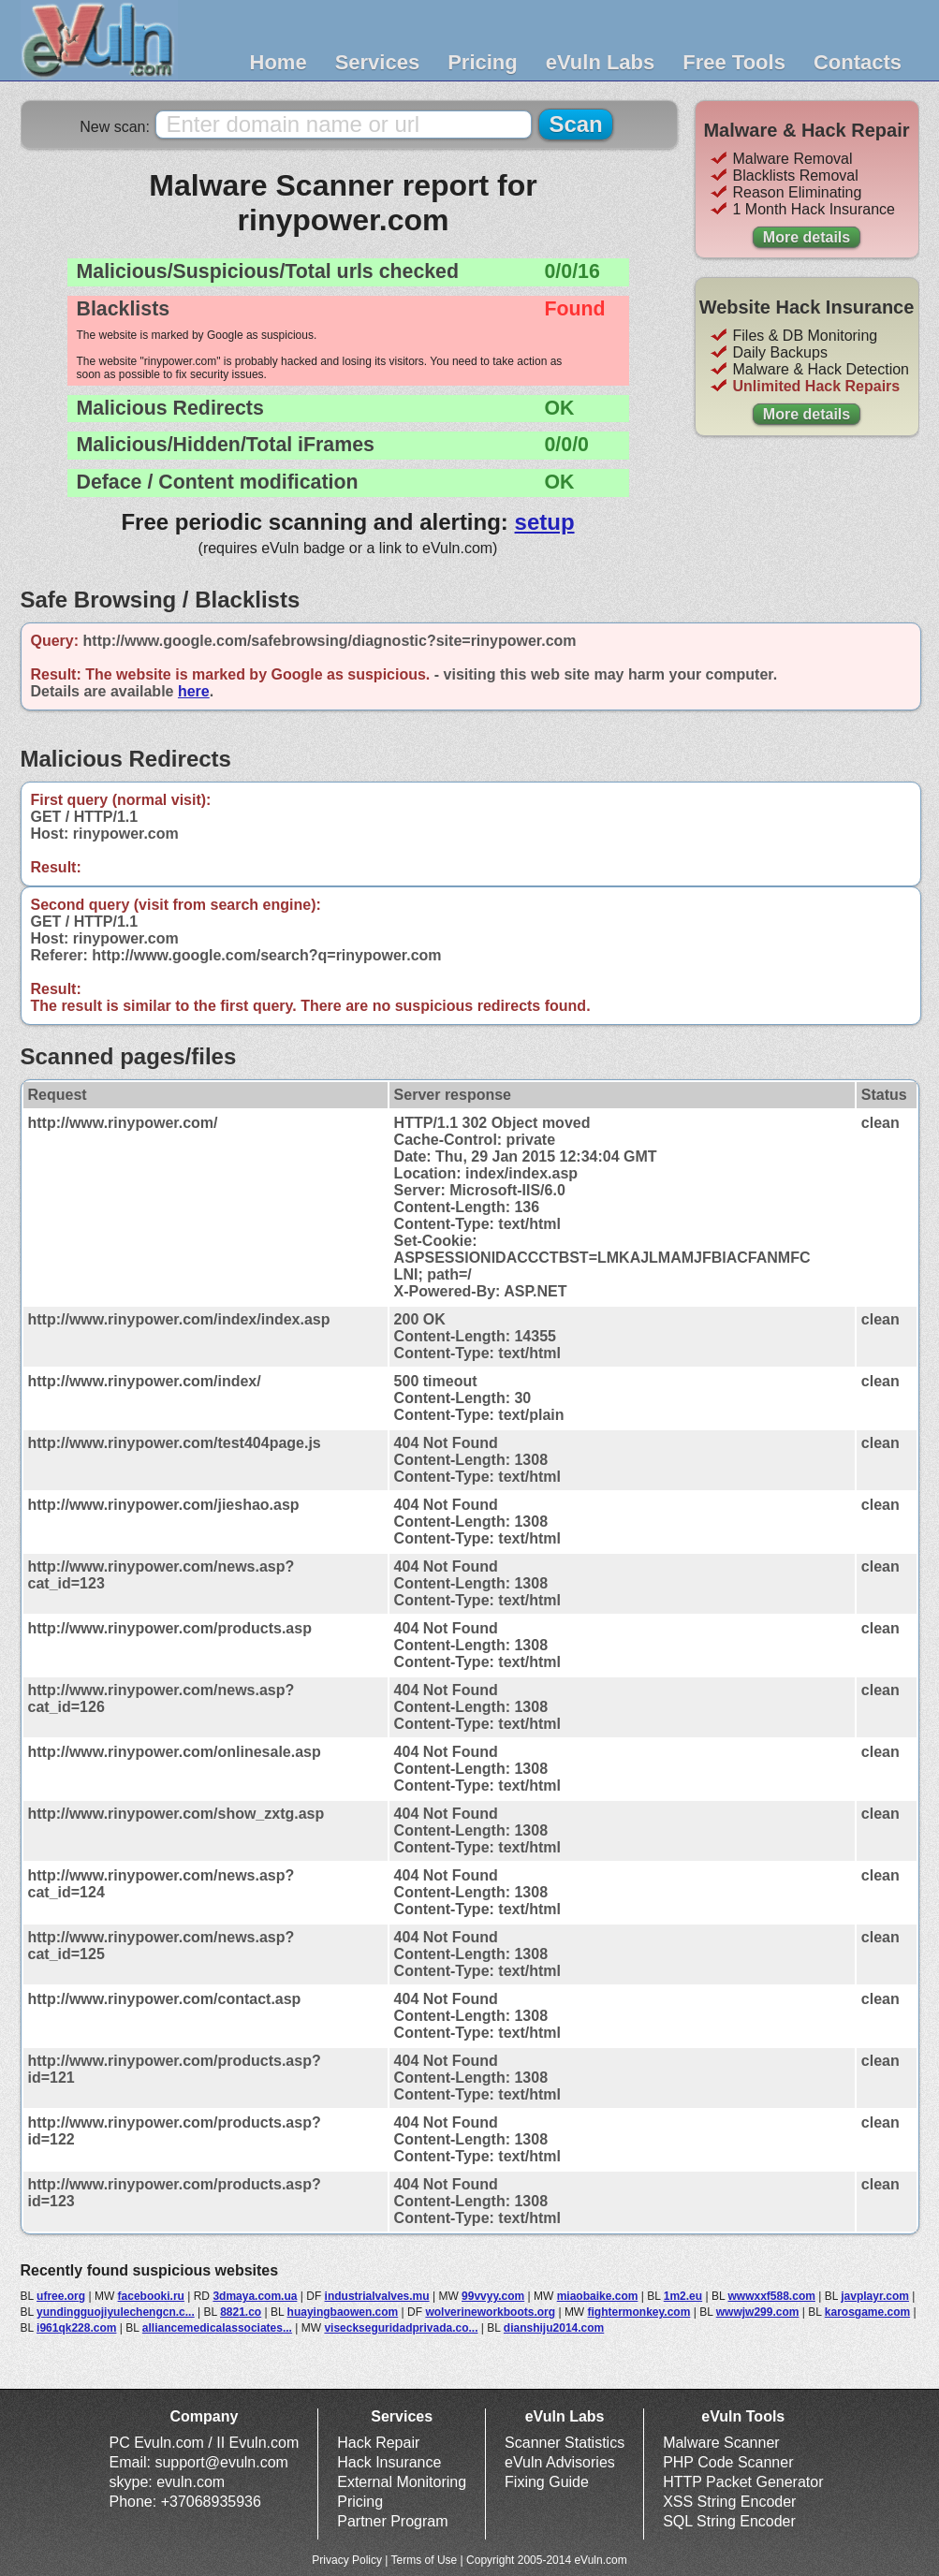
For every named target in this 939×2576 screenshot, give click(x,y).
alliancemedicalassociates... (217, 2327)
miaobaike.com (597, 2296)
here (194, 691)
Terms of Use (424, 2560)
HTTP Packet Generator (743, 2482)
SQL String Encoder (729, 2521)
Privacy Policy (347, 2560)
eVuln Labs (600, 62)
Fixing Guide (547, 2482)
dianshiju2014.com (554, 2327)
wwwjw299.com (758, 2312)
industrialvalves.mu (377, 2296)
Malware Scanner (721, 2443)
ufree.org (61, 2296)
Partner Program (392, 2521)
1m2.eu (683, 2296)
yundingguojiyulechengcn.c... (116, 2312)
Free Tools (733, 62)
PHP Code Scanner (728, 2462)
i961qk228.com (76, 2327)
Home (278, 62)
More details (806, 237)
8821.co (240, 2312)
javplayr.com (875, 2296)
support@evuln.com (221, 2462)
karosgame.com (867, 2312)
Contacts (858, 62)
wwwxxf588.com (771, 2296)
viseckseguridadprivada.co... (400, 2327)
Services (377, 62)
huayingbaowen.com (343, 2312)
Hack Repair (378, 2443)
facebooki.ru (151, 2296)
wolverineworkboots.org (490, 2312)
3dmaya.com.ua (255, 2296)
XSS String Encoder (729, 2502)
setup (545, 521)
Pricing (482, 62)
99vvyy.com (493, 2296)
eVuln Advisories (560, 2462)
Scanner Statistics (564, 2443)
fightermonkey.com (639, 2312)
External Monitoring (401, 2482)
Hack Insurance (389, 2462)
